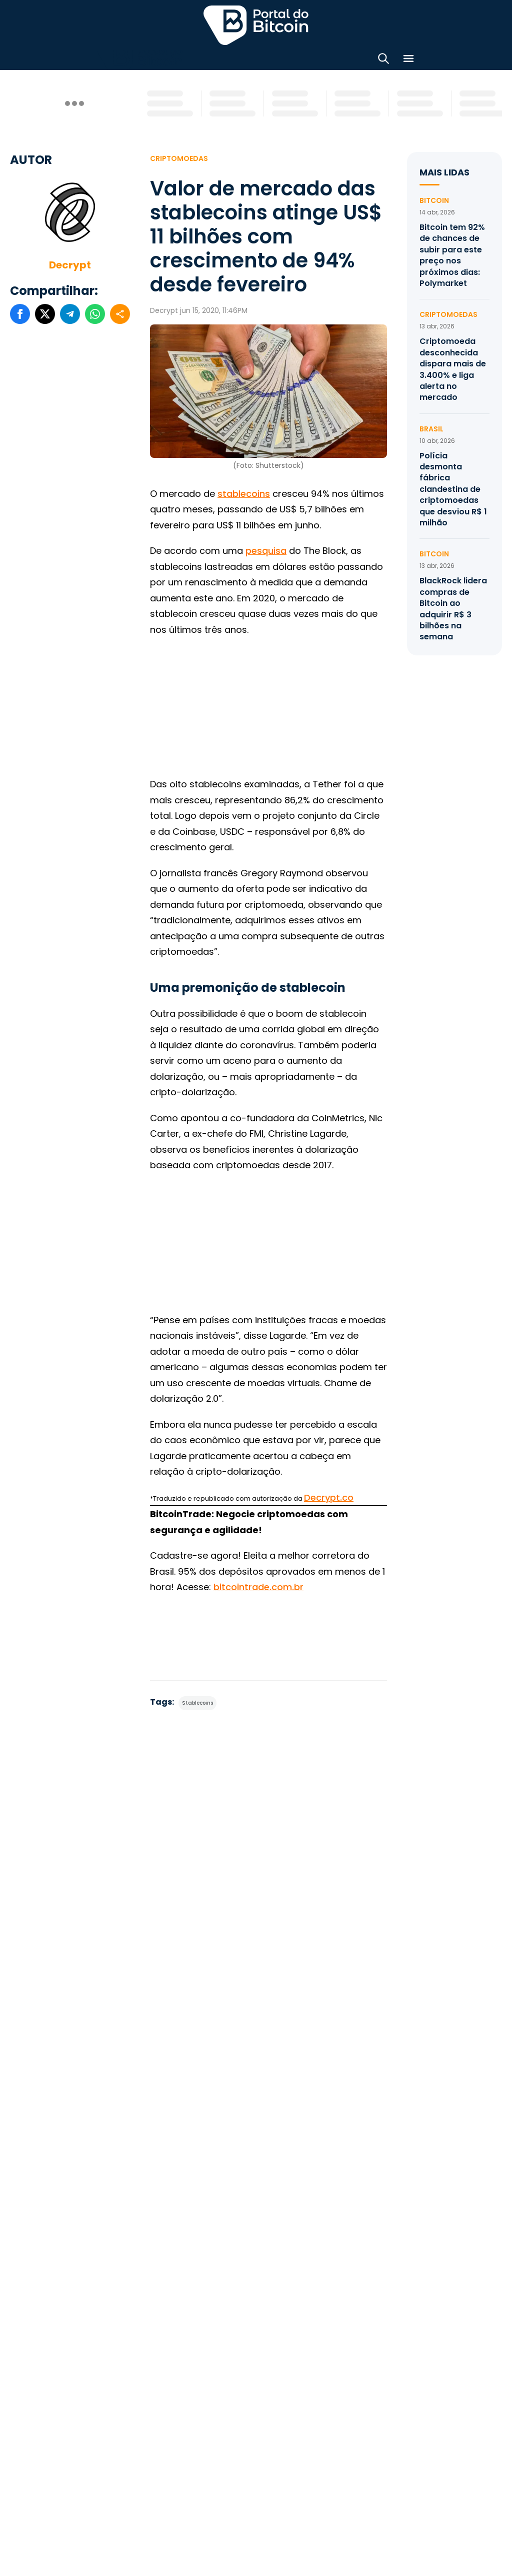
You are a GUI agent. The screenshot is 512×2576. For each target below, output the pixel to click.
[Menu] (408, 60)
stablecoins (244, 493)
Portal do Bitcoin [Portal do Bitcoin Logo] (256, 25)
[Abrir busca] (383, 60)
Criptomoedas (179, 158)
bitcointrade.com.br (259, 1587)
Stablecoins (197, 1703)
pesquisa (266, 550)
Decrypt (70, 265)
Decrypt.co (329, 1497)
